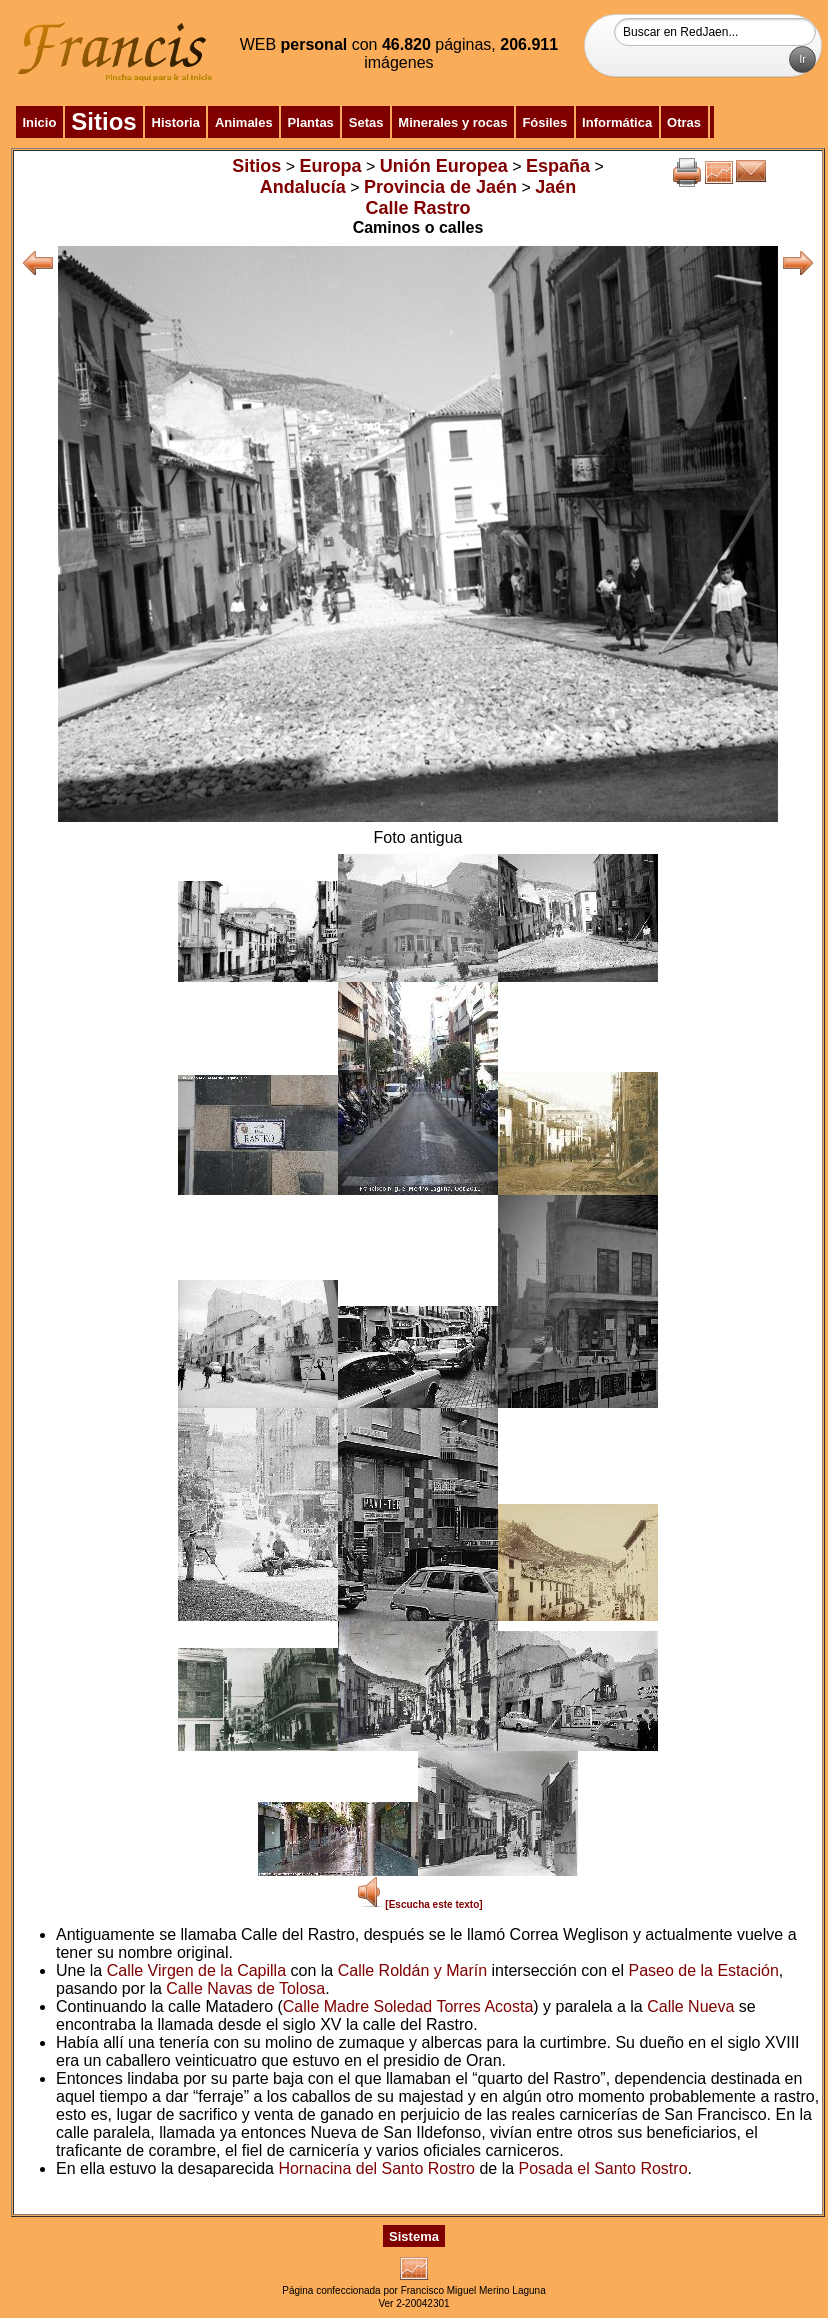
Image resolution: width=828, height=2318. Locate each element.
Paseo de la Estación (703, 1970)
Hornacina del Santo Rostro (376, 2168)
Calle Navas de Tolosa (245, 1988)
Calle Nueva (690, 2006)
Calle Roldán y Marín (412, 1970)
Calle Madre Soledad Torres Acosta (408, 2006)
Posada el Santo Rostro (603, 2168)
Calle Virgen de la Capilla (196, 1970)
